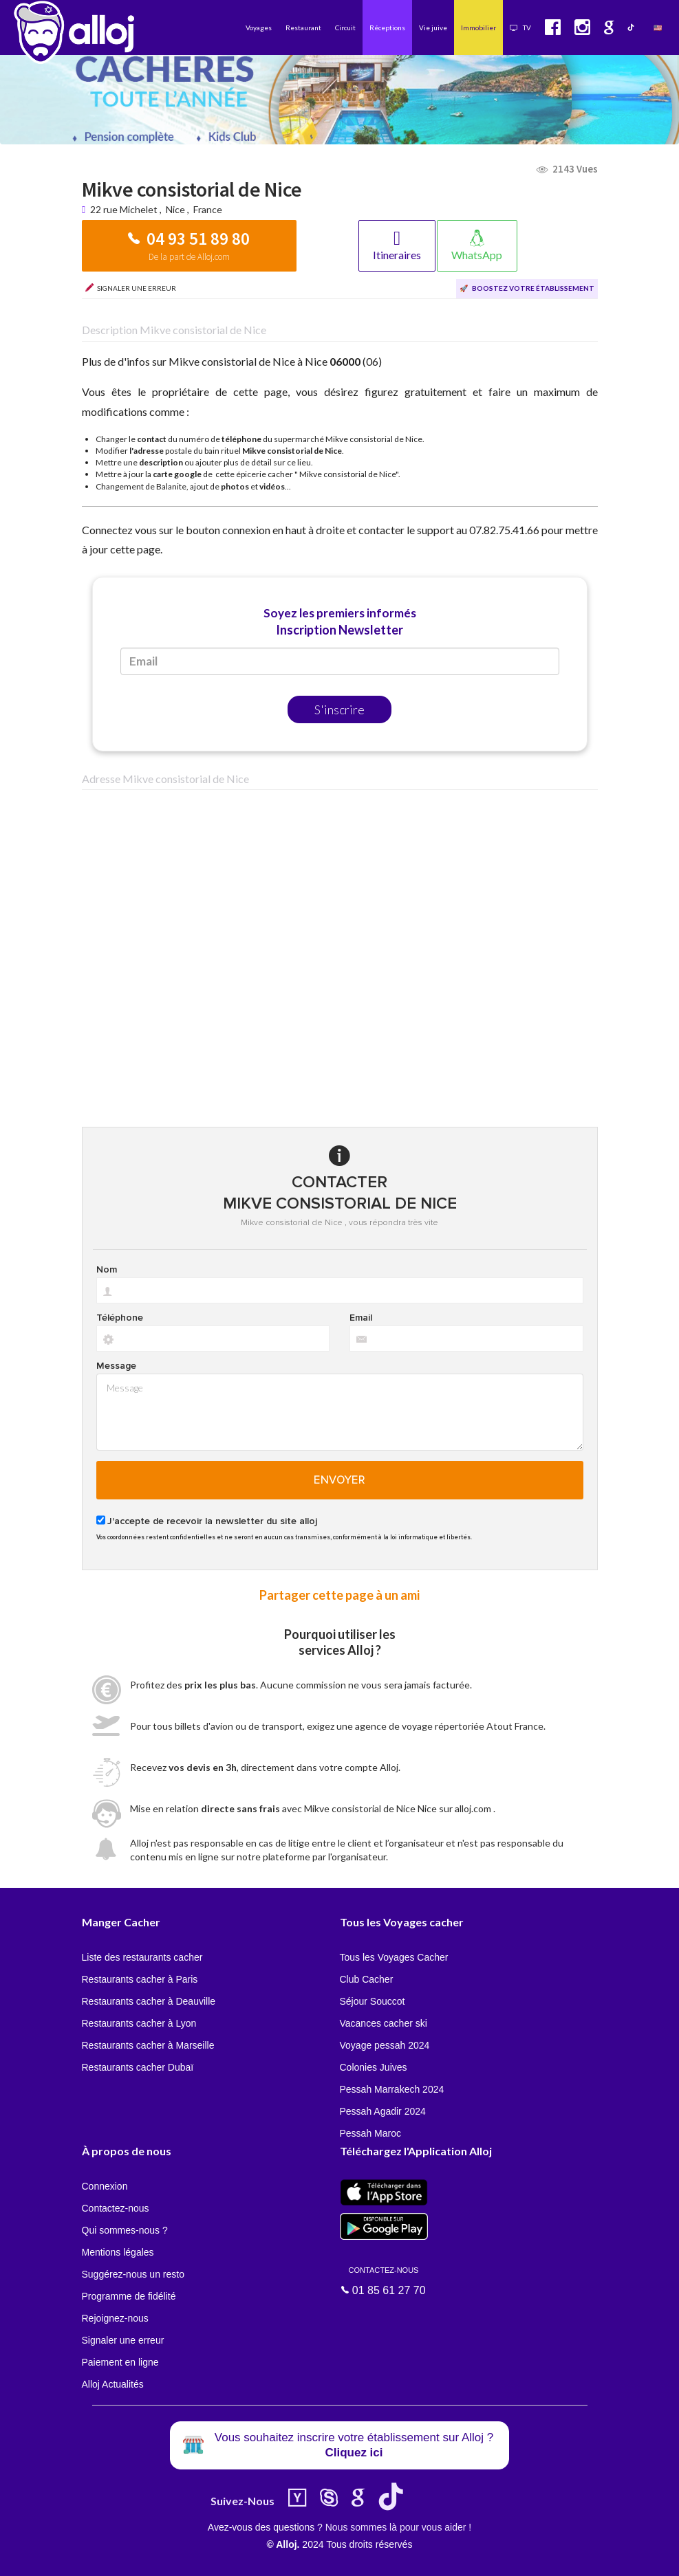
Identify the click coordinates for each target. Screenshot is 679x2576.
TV (520, 27)
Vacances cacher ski (383, 2023)
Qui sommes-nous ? (125, 2230)
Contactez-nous (115, 2208)
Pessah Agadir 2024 (383, 2111)
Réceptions (387, 27)
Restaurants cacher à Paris (140, 1979)
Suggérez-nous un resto (133, 2274)
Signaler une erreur (123, 2340)
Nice (175, 209)
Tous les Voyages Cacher (394, 1957)
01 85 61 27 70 (384, 2280)
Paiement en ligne (120, 2362)
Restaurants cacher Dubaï (138, 2067)
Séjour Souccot (372, 2001)
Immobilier (478, 27)
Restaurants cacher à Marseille (148, 2045)
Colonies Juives (373, 2067)
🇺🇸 (658, 27)
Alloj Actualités (113, 2384)
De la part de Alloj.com (189, 257)
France (207, 209)
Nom (106, 1270)
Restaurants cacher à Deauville (149, 2001)
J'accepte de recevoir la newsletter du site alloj (212, 1521)
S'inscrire (339, 709)
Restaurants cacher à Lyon (139, 2023)
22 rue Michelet (125, 209)
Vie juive (433, 27)
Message (116, 1366)
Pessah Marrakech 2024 (392, 2089)
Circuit (345, 27)
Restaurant (303, 27)
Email (360, 1318)
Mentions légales (118, 2252)
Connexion (105, 2186)
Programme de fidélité (129, 2296)
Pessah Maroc (370, 2133)
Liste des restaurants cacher (142, 1957)
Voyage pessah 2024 (385, 2045)
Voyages (259, 27)
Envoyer (339, 1480)
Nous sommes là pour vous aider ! (398, 2527)
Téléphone (119, 1318)
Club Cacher (367, 1979)
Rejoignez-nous (115, 2318)
